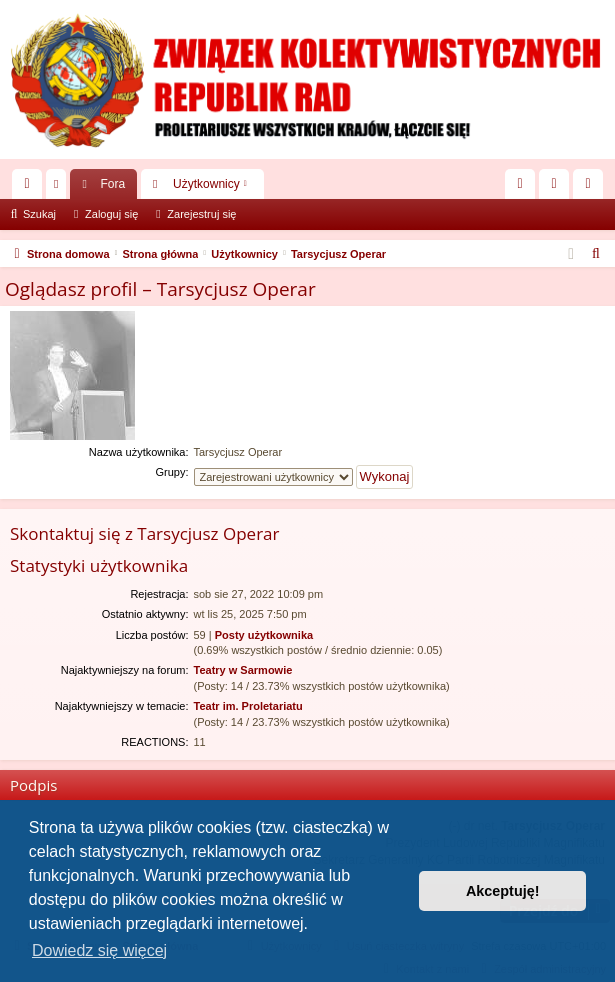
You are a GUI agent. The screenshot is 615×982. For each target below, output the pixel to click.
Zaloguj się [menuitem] (558, 188)
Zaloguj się (111, 214)
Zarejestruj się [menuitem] (592, 188)
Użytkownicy (206, 184)
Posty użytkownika (264, 635)
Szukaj (39, 214)
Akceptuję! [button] (503, 891)
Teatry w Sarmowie (243, 670)
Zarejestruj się (201, 214)
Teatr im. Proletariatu (248, 706)
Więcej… (31, 188)
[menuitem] (520, 184)
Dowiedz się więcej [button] (99, 950)
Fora (112, 184)
